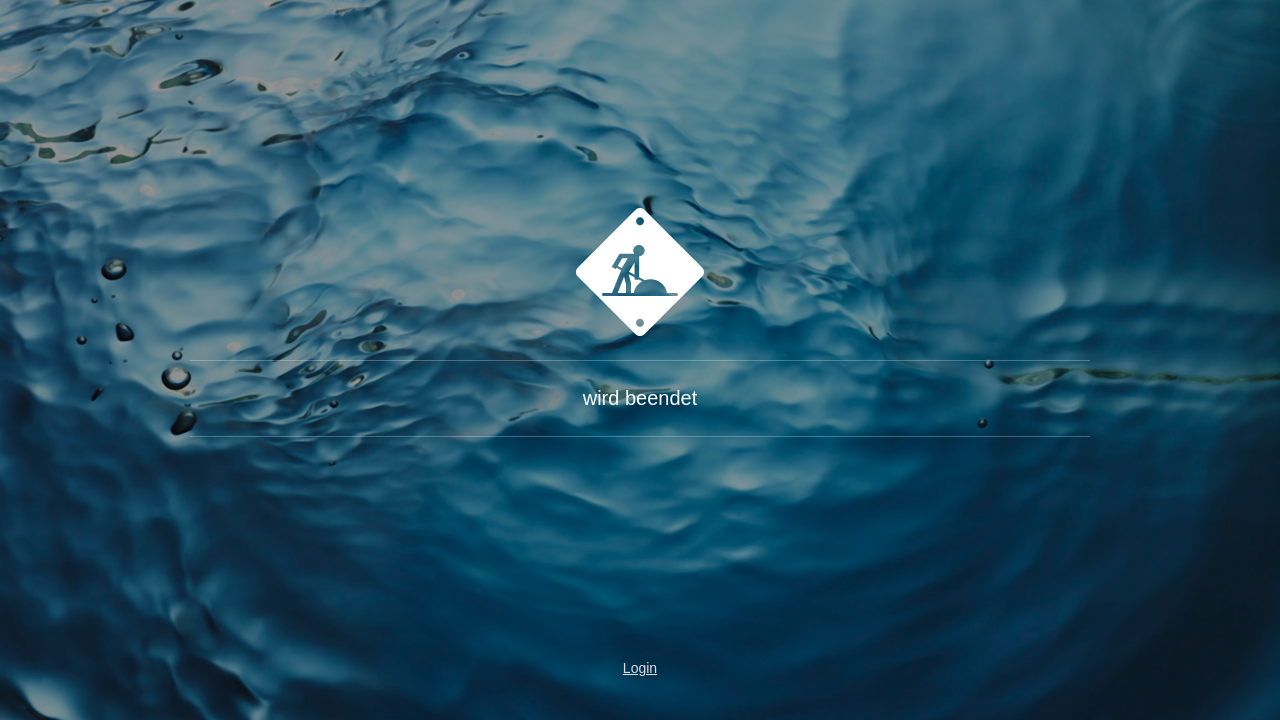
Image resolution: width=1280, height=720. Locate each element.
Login (640, 668)
